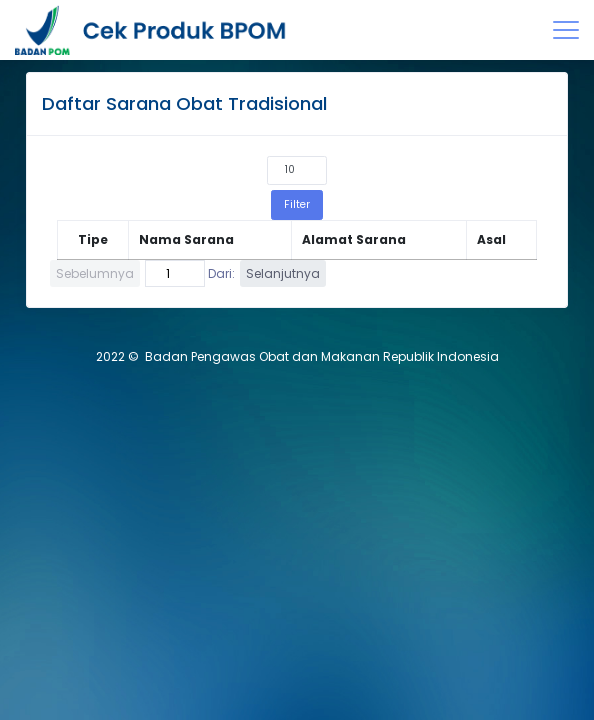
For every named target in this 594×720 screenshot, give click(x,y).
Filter (297, 204)
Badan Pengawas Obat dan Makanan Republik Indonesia (322, 356)
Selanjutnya (283, 273)
